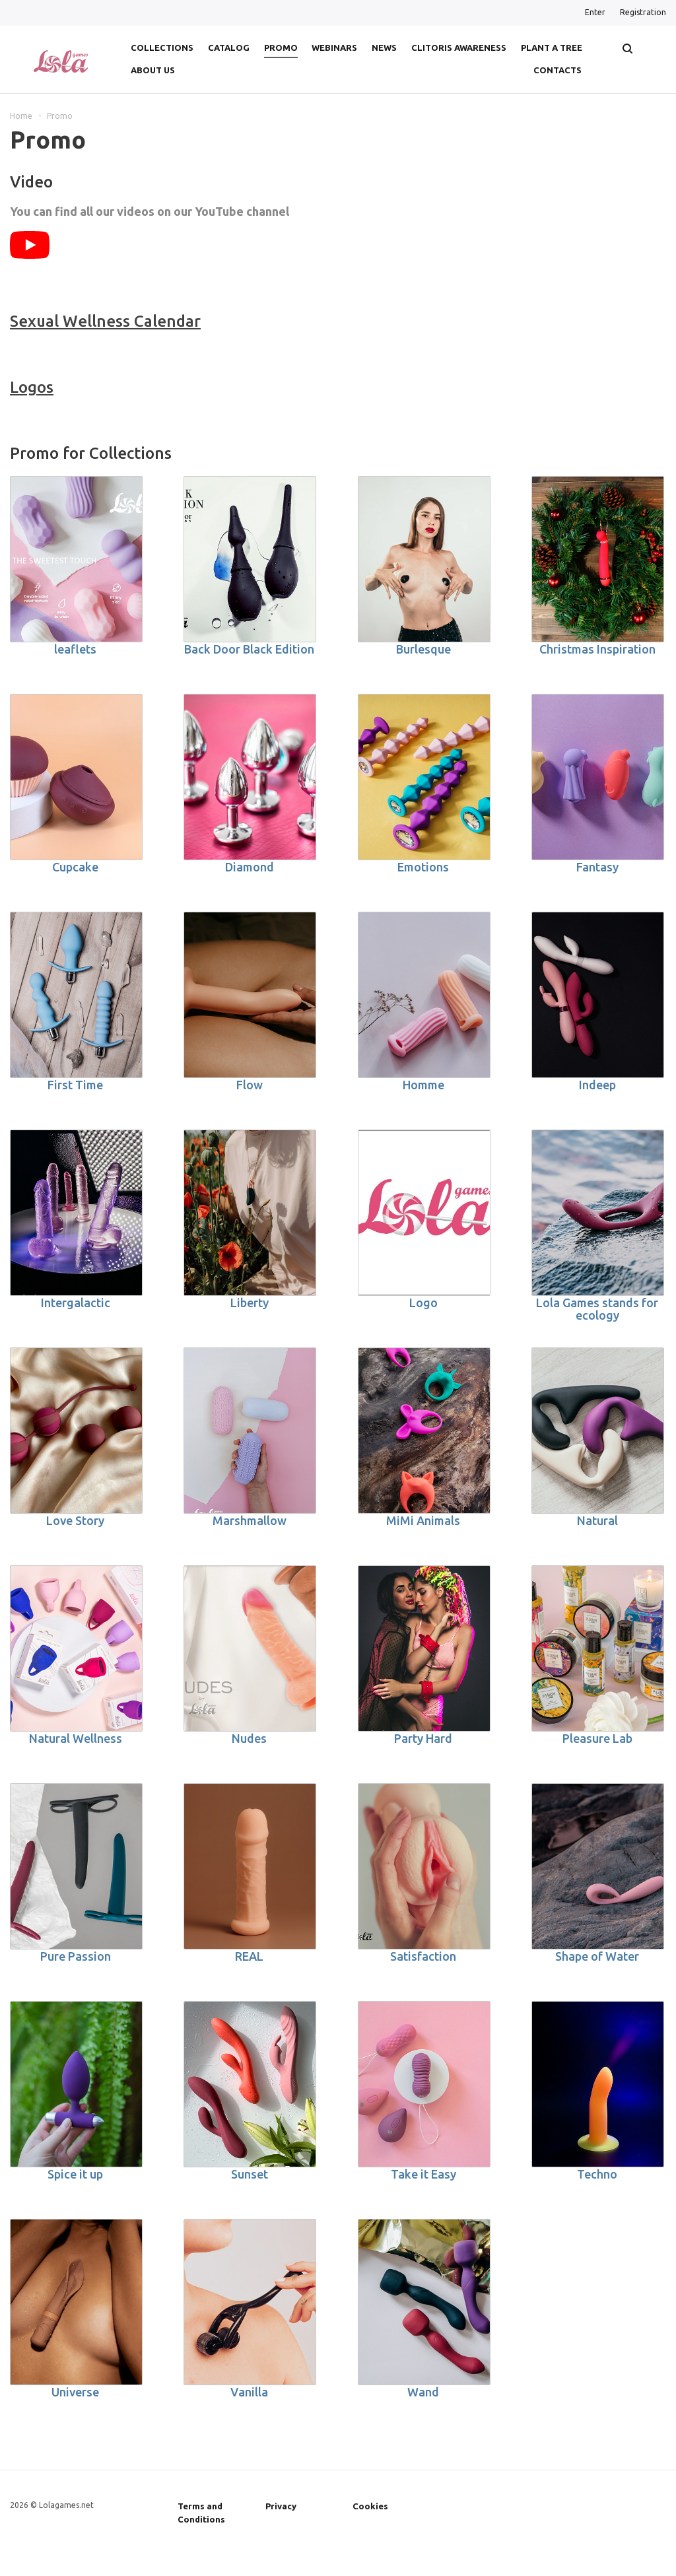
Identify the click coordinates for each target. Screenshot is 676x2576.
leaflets (75, 649)
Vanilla (249, 2391)
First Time (75, 1084)
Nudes (249, 1738)
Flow (249, 1084)
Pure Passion (75, 1956)
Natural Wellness (75, 1738)
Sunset (249, 2174)
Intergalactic (75, 1302)
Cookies (370, 2506)
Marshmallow (250, 1520)
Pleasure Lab (597, 1738)
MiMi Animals (423, 1520)
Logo (423, 1302)
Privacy (280, 2506)
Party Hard (423, 1738)
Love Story (75, 1520)
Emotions (423, 866)
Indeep (597, 1084)
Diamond (249, 866)
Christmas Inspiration (597, 649)
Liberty (249, 1302)
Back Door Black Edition (249, 649)
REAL (249, 1956)
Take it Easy (423, 2174)
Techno (597, 2174)
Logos (31, 387)
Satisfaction (423, 1956)
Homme (423, 1084)
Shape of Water (597, 1956)
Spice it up (75, 2174)
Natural (597, 1520)
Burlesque (423, 649)
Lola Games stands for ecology (597, 1309)
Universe (75, 2391)
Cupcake (75, 866)
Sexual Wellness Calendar (105, 321)
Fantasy (597, 866)
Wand (423, 2391)
